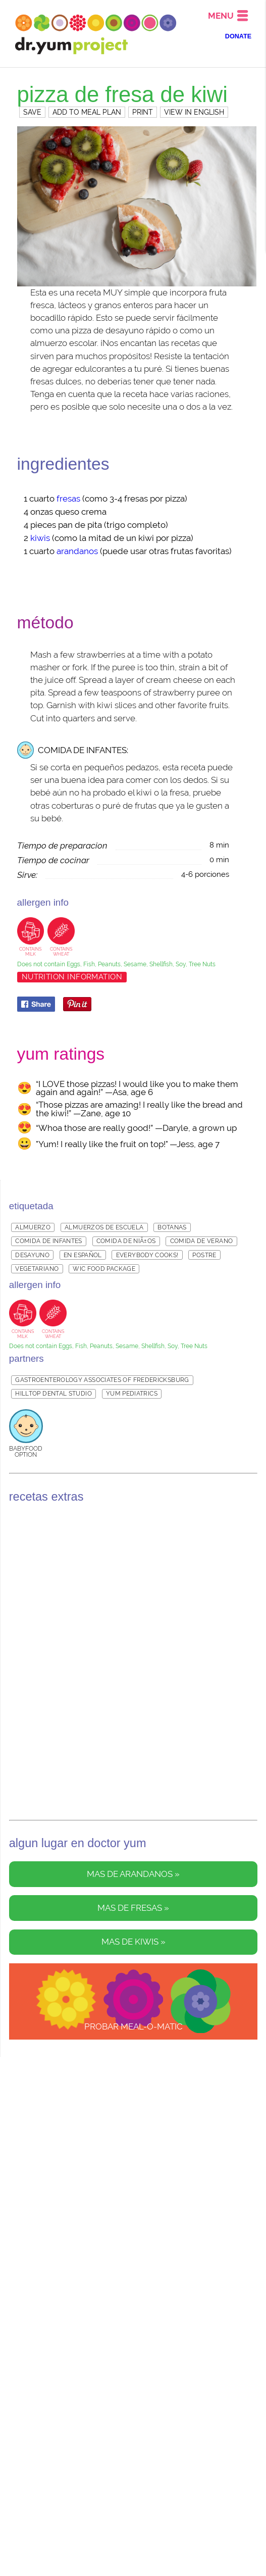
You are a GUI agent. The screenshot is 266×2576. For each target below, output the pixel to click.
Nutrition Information (72, 976)
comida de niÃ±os (126, 1241)
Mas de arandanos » (133, 1874)
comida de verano (201, 1241)
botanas (172, 1227)
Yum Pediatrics (131, 1393)
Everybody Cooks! (147, 1255)
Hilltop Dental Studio (53, 1393)
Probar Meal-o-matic (133, 2026)
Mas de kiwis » (133, 1942)
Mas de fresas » (133, 1908)
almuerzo (32, 1227)
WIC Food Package (104, 1268)
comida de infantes (48, 1241)
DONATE (238, 36)
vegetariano (37, 1268)
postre (204, 1255)
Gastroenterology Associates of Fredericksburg (102, 1379)
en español (83, 1255)
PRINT (142, 112)
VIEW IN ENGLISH (194, 112)
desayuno (32, 1255)
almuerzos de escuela (104, 1227)
